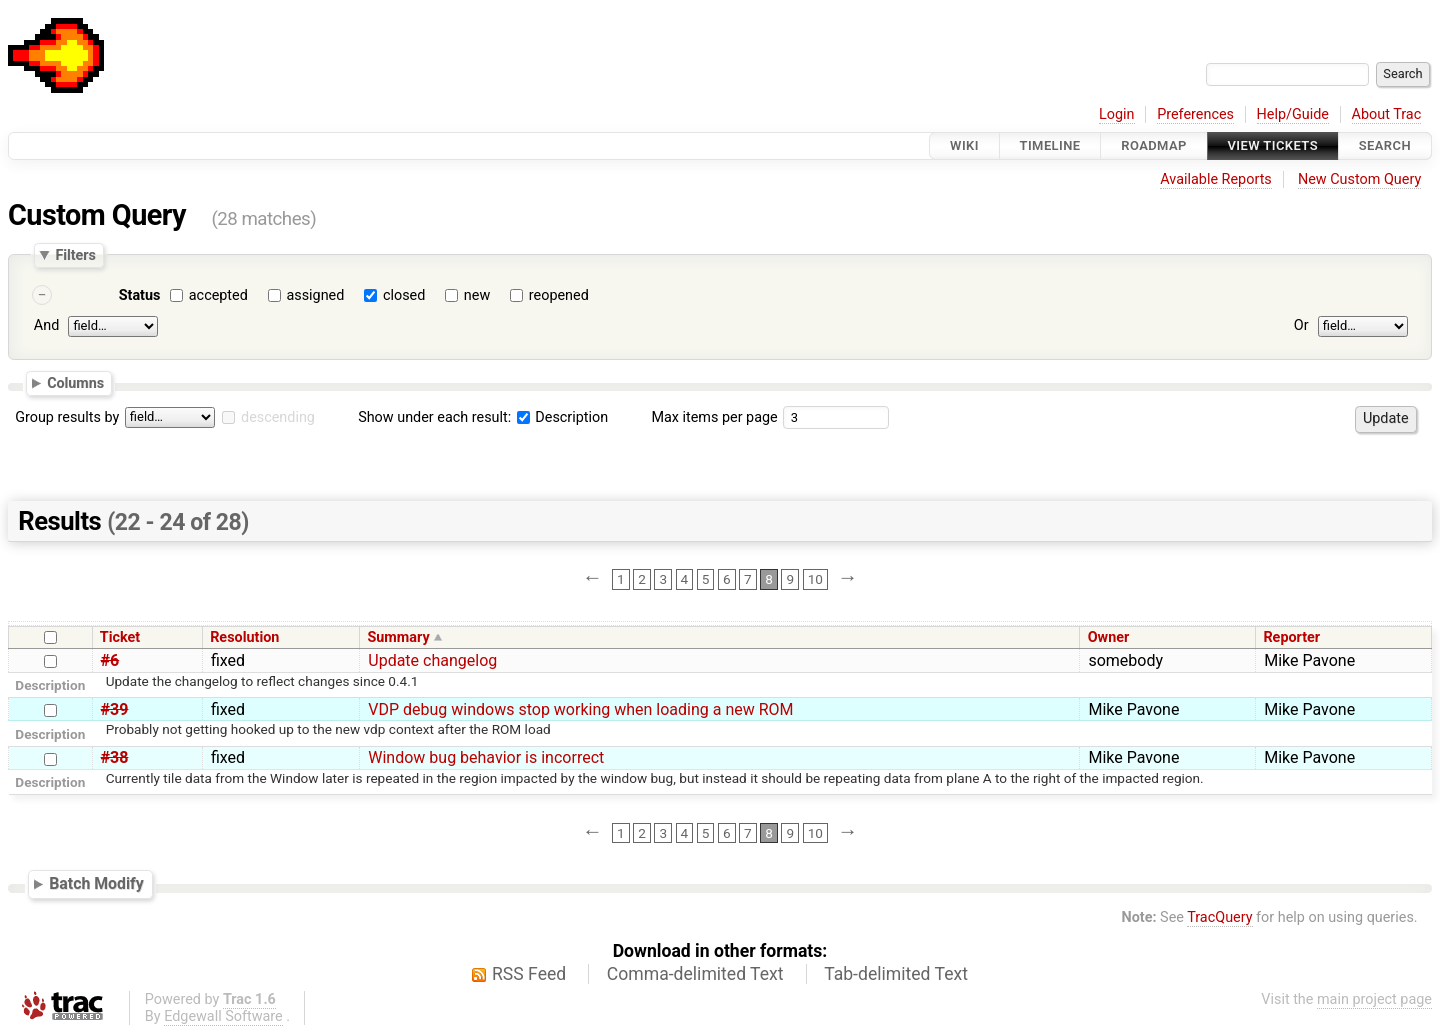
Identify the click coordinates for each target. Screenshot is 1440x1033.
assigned (315, 295)
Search (1385, 145)
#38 (115, 757)
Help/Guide (1293, 114)
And (46, 325)
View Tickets (1273, 145)
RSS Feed (529, 974)
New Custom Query (1359, 179)
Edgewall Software (223, 1016)
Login (1117, 114)
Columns (75, 383)
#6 (110, 660)
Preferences (1195, 114)
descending (278, 417)
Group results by (67, 417)
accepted (218, 295)
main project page (1374, 999)
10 (815, 579)
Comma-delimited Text (695, 974)
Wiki (964, 145)
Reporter (1291, 637)
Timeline (1050, 145)
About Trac (1387, 114)
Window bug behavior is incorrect (486, 757)
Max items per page (714, 417)
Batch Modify (96, 883)
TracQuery (1219, 917)
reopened (559, 295)
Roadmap (1154, 145)
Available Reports (1216, 179)
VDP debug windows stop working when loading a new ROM (580, 709)
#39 (115, 709)
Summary (398, 637)
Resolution (244, 637)
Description (562, 417)
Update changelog (432, 660)
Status (140, 295)
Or (1301, 325)
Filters (75, 255)
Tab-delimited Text (896, 974)
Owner (1109, 637)
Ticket (120, 637)
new (477, 295)
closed (404, 295)
